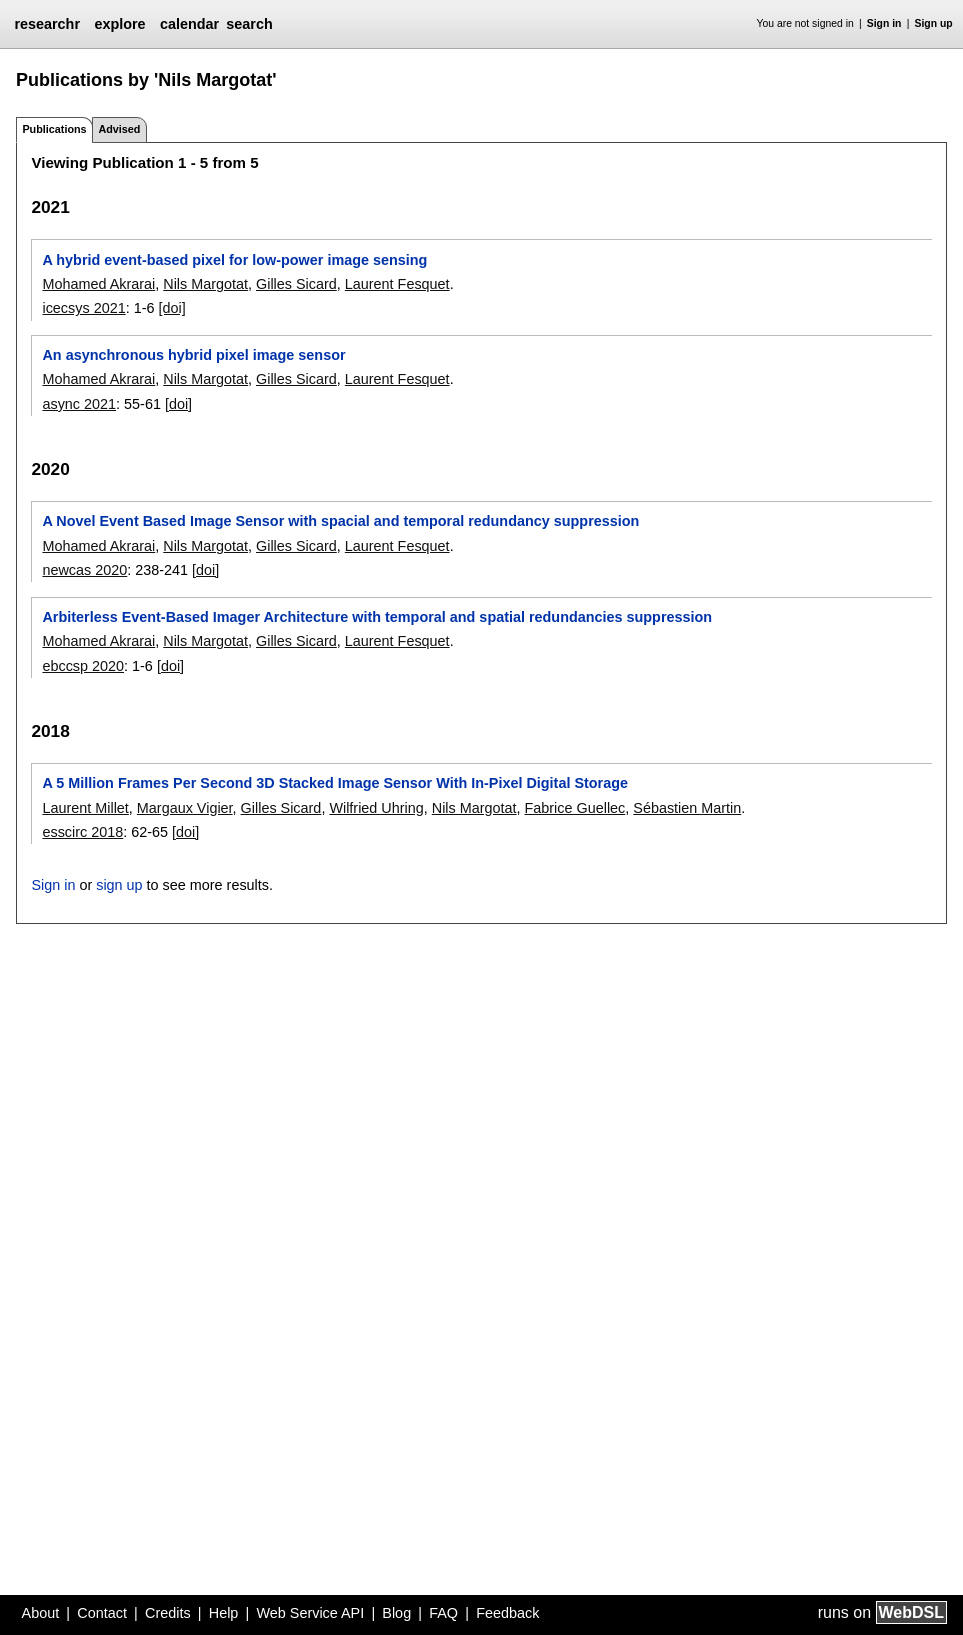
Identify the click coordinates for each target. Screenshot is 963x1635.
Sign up (934, 23)
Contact (102, 1613)
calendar (189, 24)
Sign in (884, 23)
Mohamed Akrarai (98, 284)
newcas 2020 (84, 570)
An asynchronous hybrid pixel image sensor (193, 355)
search (249, 24)
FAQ (443, 1613)
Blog (396, 1613)
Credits (168, 1613)
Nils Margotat (205, 284)
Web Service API (310, 1613)
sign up (119, 885)
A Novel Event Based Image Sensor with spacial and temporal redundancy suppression (340, 521)
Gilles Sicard (296, 284)
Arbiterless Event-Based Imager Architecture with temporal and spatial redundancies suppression (377, 617)
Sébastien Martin (687, 808)
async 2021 (79, 404)
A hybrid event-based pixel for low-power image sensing (234, 260)
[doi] (171, 308)
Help (224, 1613)
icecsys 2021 (83, 308)
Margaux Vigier (185, 808)
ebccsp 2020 (83, 666)
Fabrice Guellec (575, 808)
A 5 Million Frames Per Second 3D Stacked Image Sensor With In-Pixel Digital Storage (335, 783)
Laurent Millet (85, 808)
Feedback (507, 1613)
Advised (119, 129)
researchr (47, 24)
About (41, 1613)
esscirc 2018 (82, 832)
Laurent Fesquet (397, 284)
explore (119, 24)
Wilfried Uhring (376, 808)
